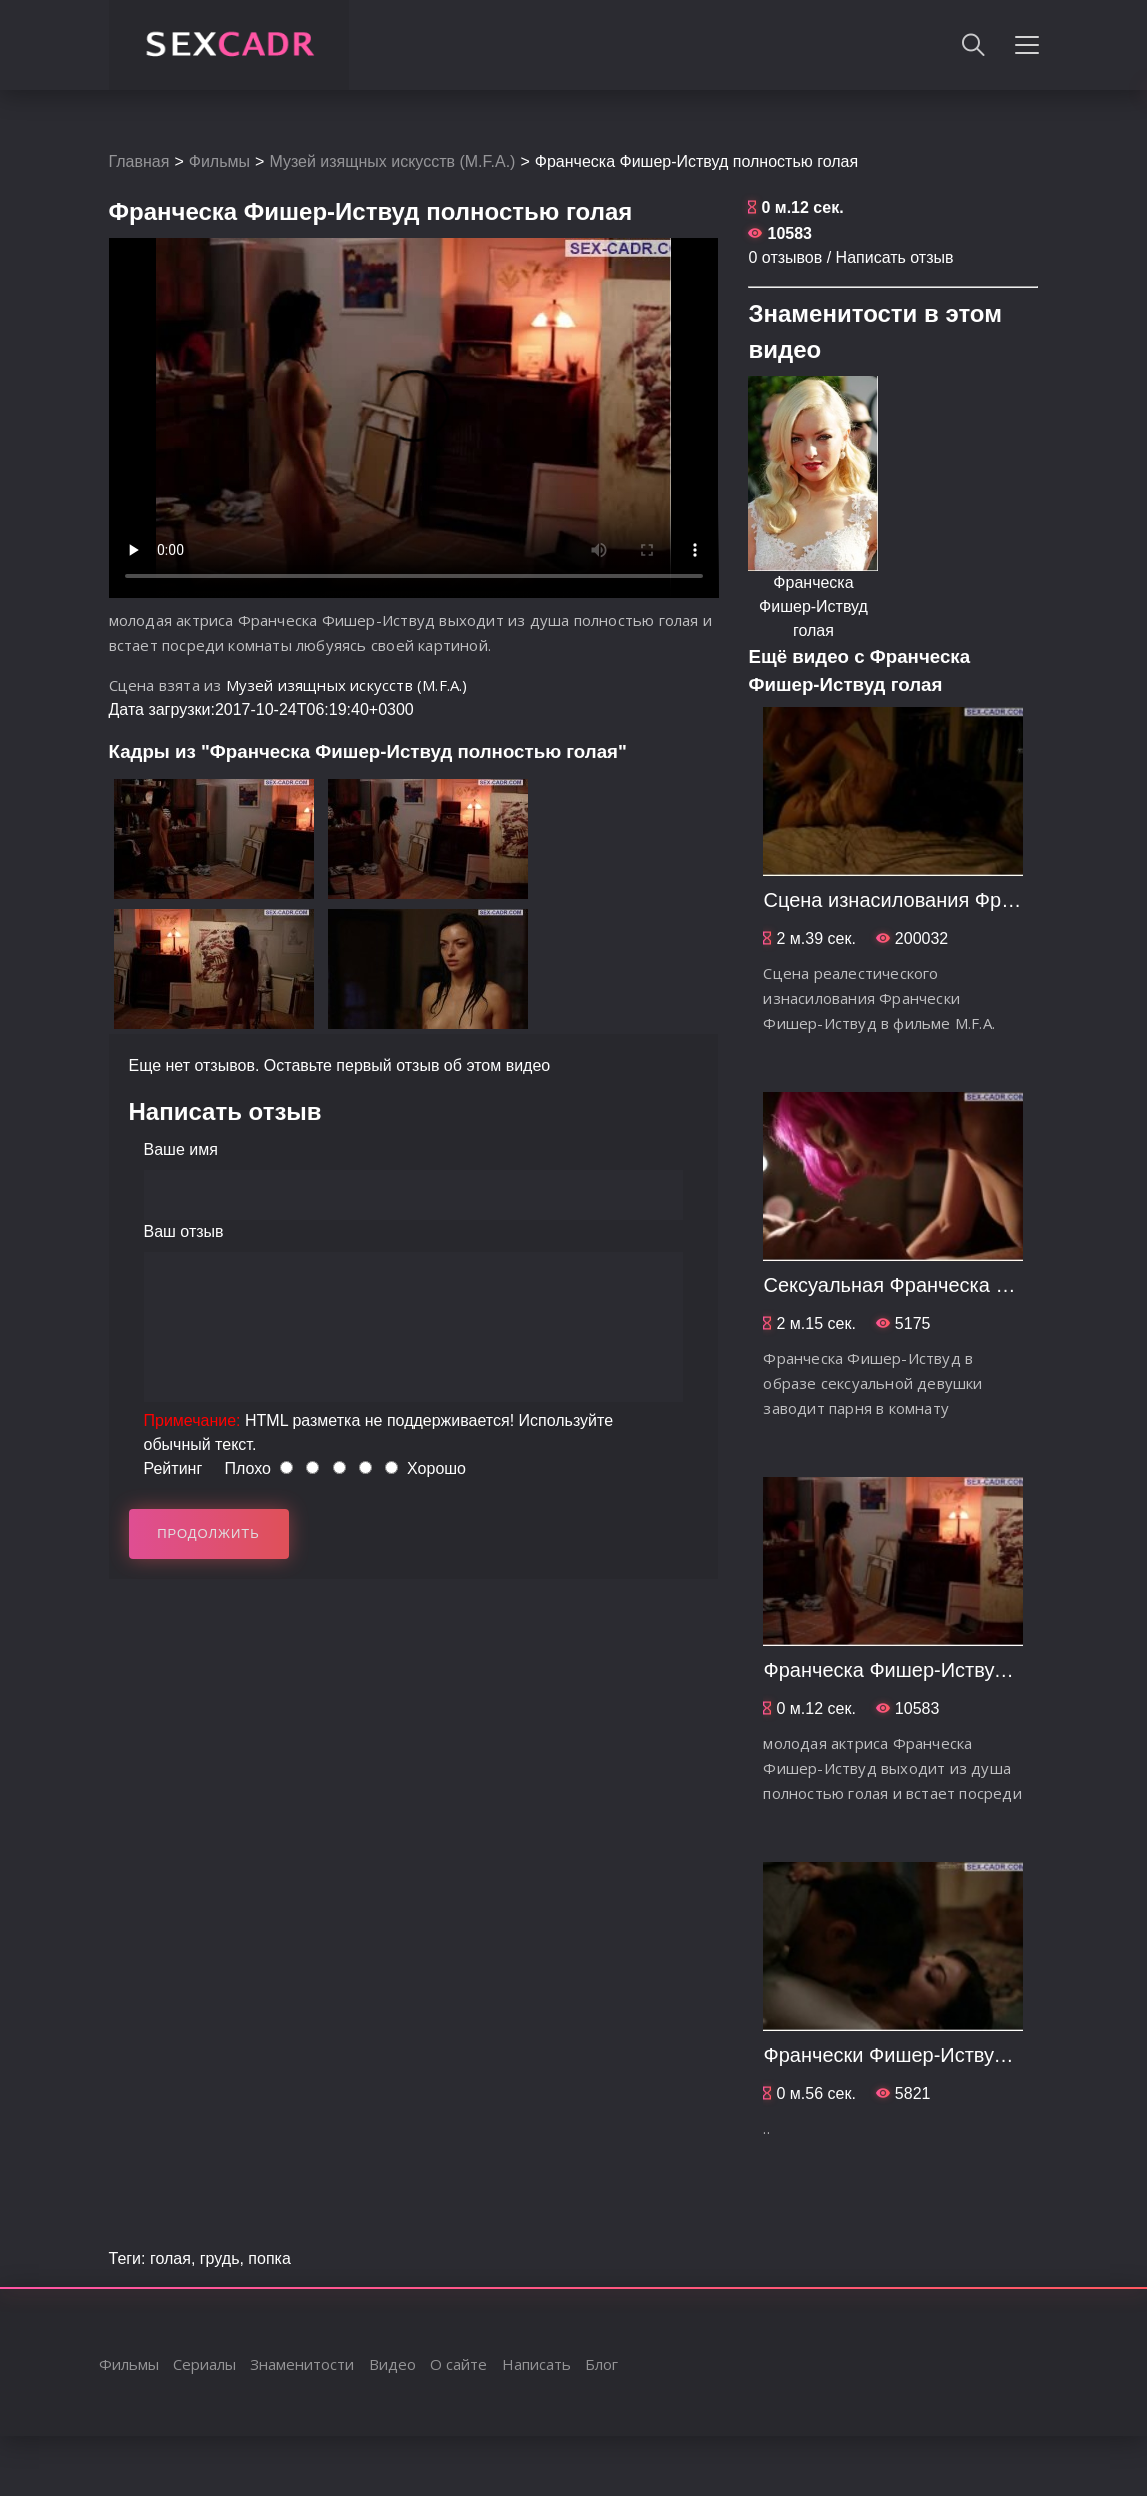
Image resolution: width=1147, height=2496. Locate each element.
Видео (392, 2364)
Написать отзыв (895, 257)
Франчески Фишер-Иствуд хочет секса (940, 2055)
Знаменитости (302, 2364)
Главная (139, 161)
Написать (536, 2364)
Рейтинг (173, 1468)
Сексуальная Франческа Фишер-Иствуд (947, 1285)
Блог (601, 2364)
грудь (220, 2258)
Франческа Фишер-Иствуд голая (813, 606)
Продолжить (208, 1533)
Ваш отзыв (184, 1231)
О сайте (458, 2364)
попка (269, 2258)
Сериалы (204, 2364)
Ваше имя (181, 1149)
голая (170, 2258)
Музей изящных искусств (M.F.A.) (392, 161)
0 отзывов (785, 257)
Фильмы (219, 161)
